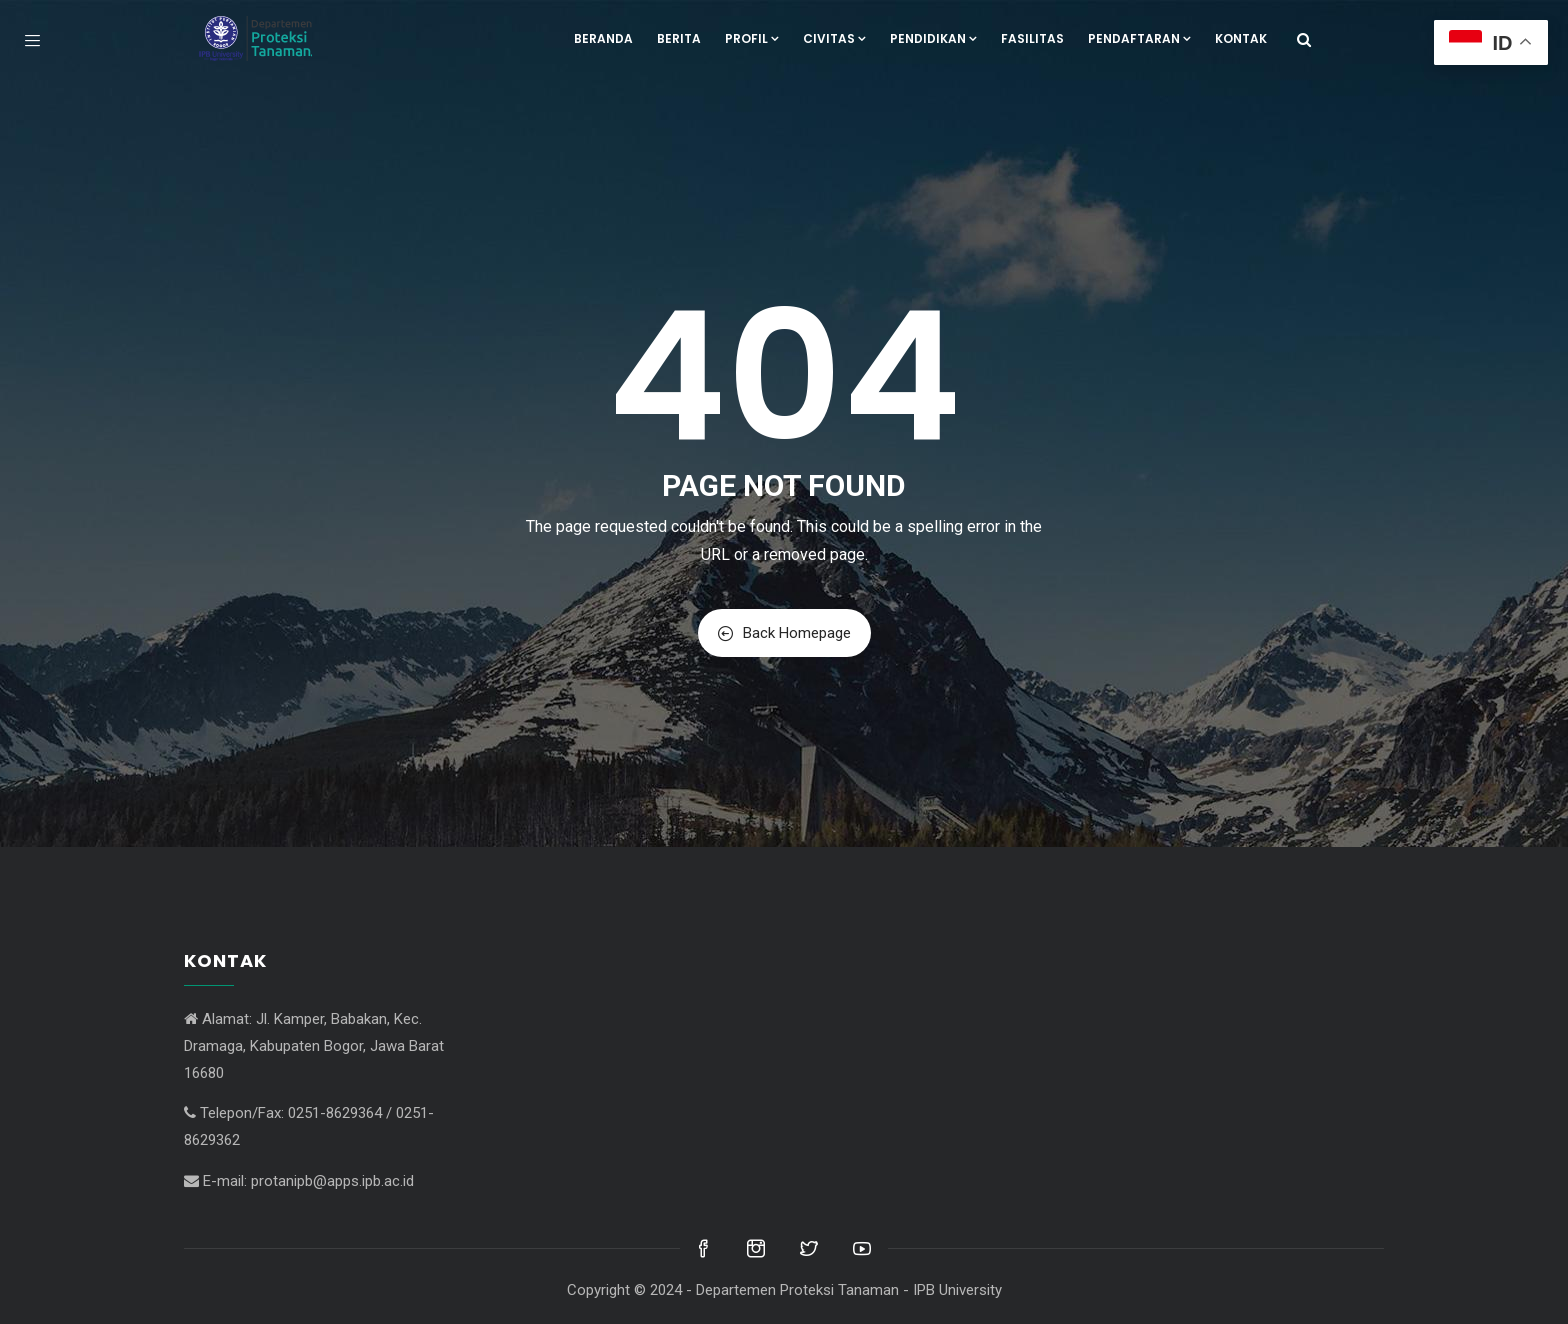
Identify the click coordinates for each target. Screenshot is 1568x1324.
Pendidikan (933, 38)
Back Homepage (784, 633)
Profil (752, 38)
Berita (679, 38)
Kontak (1241, 38)
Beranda (603, 38)
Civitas (834, 38)
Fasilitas (1032, 38)
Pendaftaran (1139, 38)
